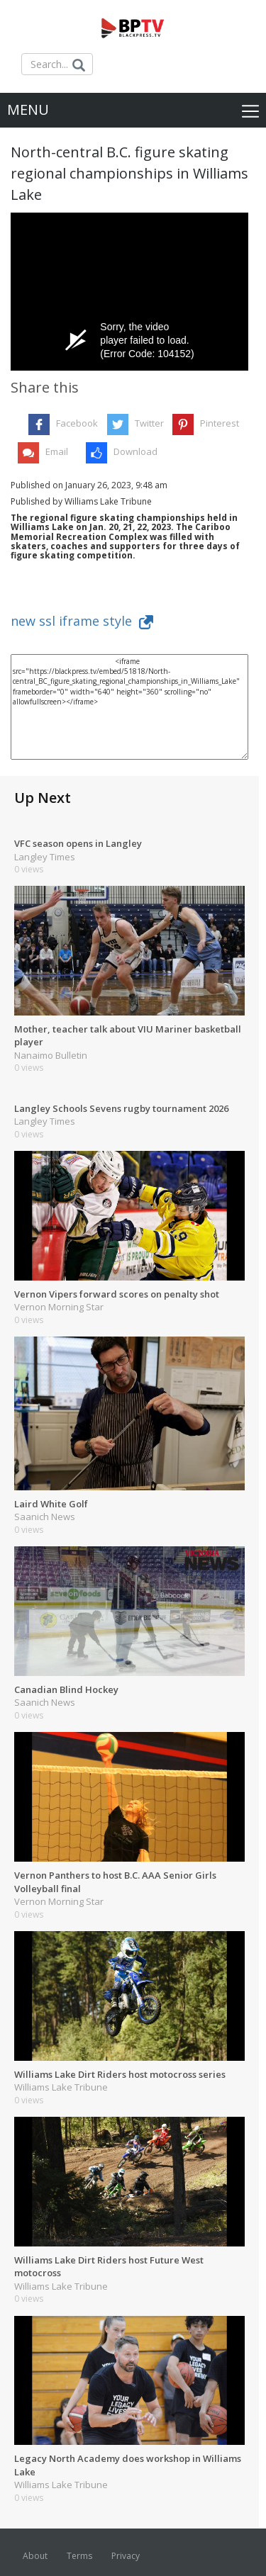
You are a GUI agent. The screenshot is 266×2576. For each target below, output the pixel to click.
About (35, 2556)
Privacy (125, 2556)
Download (135, 451)
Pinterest (219, 423)
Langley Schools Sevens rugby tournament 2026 (121, 1108)
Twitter (149, 423)
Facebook (77, 423)
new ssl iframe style (82, 620)
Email (56, 451)
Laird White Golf (51, 1503)
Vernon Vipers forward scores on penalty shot (116, 1294)
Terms (79, 2556)
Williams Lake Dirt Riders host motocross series (120, 2074)
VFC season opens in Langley (78, 843)
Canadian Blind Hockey (66, 1689)
